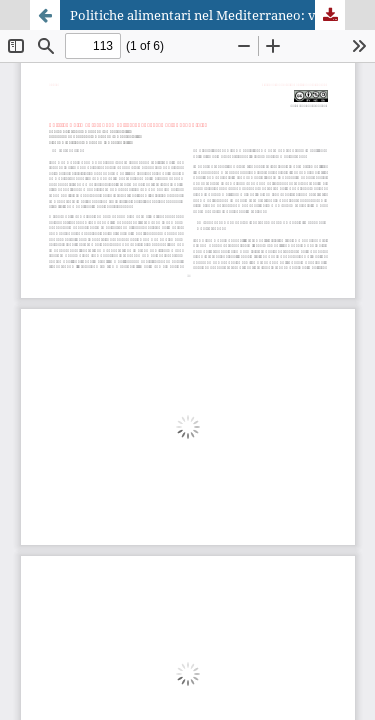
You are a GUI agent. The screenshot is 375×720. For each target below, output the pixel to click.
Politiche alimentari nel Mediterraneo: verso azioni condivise (207, 15)
